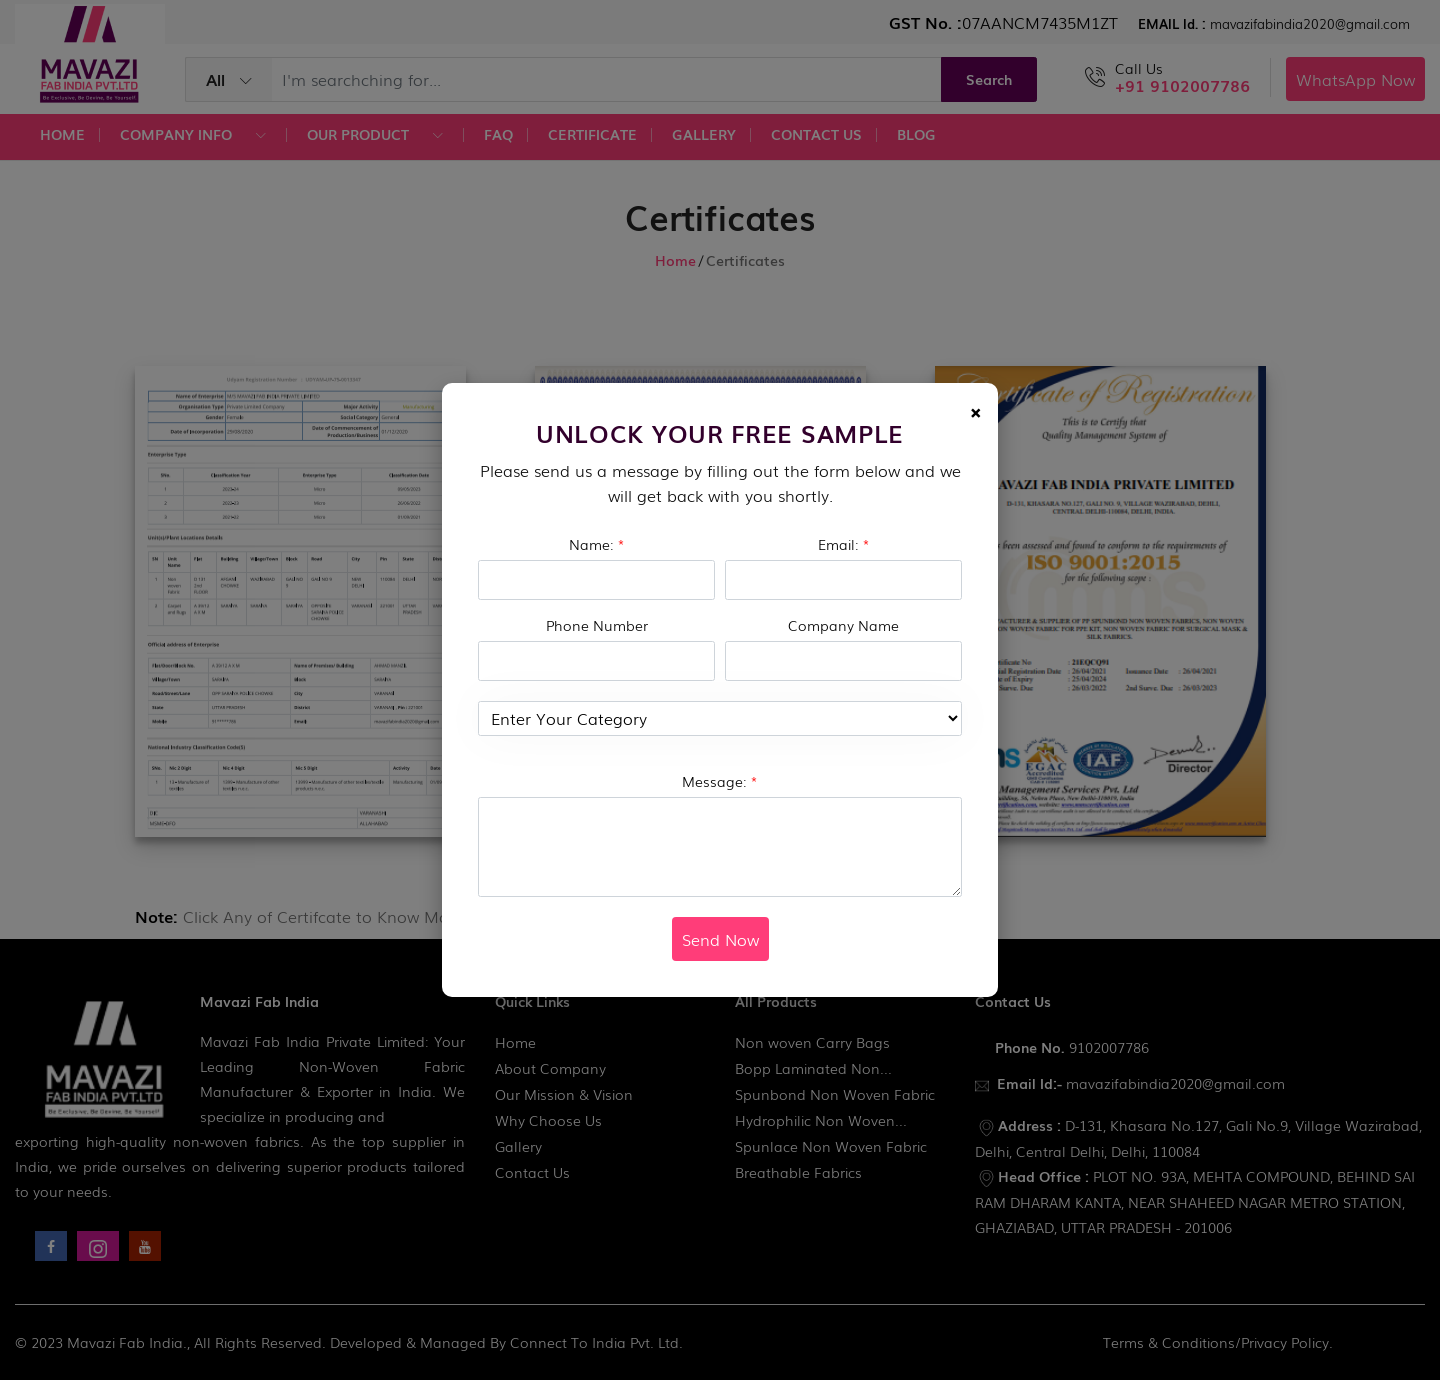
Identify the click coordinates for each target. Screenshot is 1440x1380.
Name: (597, 544)
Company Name (843, 625)
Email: (844, 544)
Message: (720, 781)
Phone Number (597, 625)
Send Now (720, 939)
